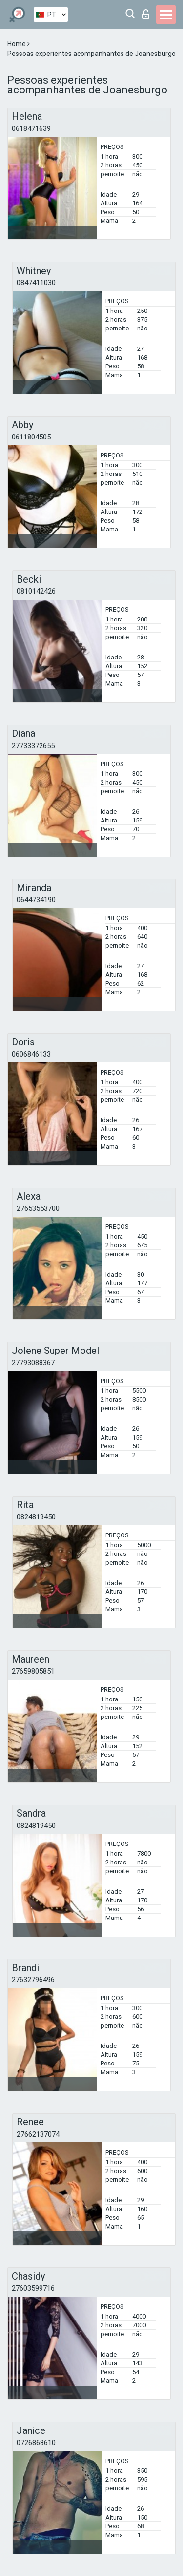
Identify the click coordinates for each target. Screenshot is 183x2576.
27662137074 (38, 2134)
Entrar (145, 14)
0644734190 (36, 899)
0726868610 (36, 2442)
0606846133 (31, 1054)
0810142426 (36, 591)
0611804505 (31, 437)
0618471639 (31, 128)
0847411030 (36, 282)
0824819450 (36, 1517)
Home (17, 44)
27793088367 (33, 1362)
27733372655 (33, 745)
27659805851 (33, 1671)
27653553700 (38, 1208)
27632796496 (33, 1979)
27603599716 (33, 2288)
